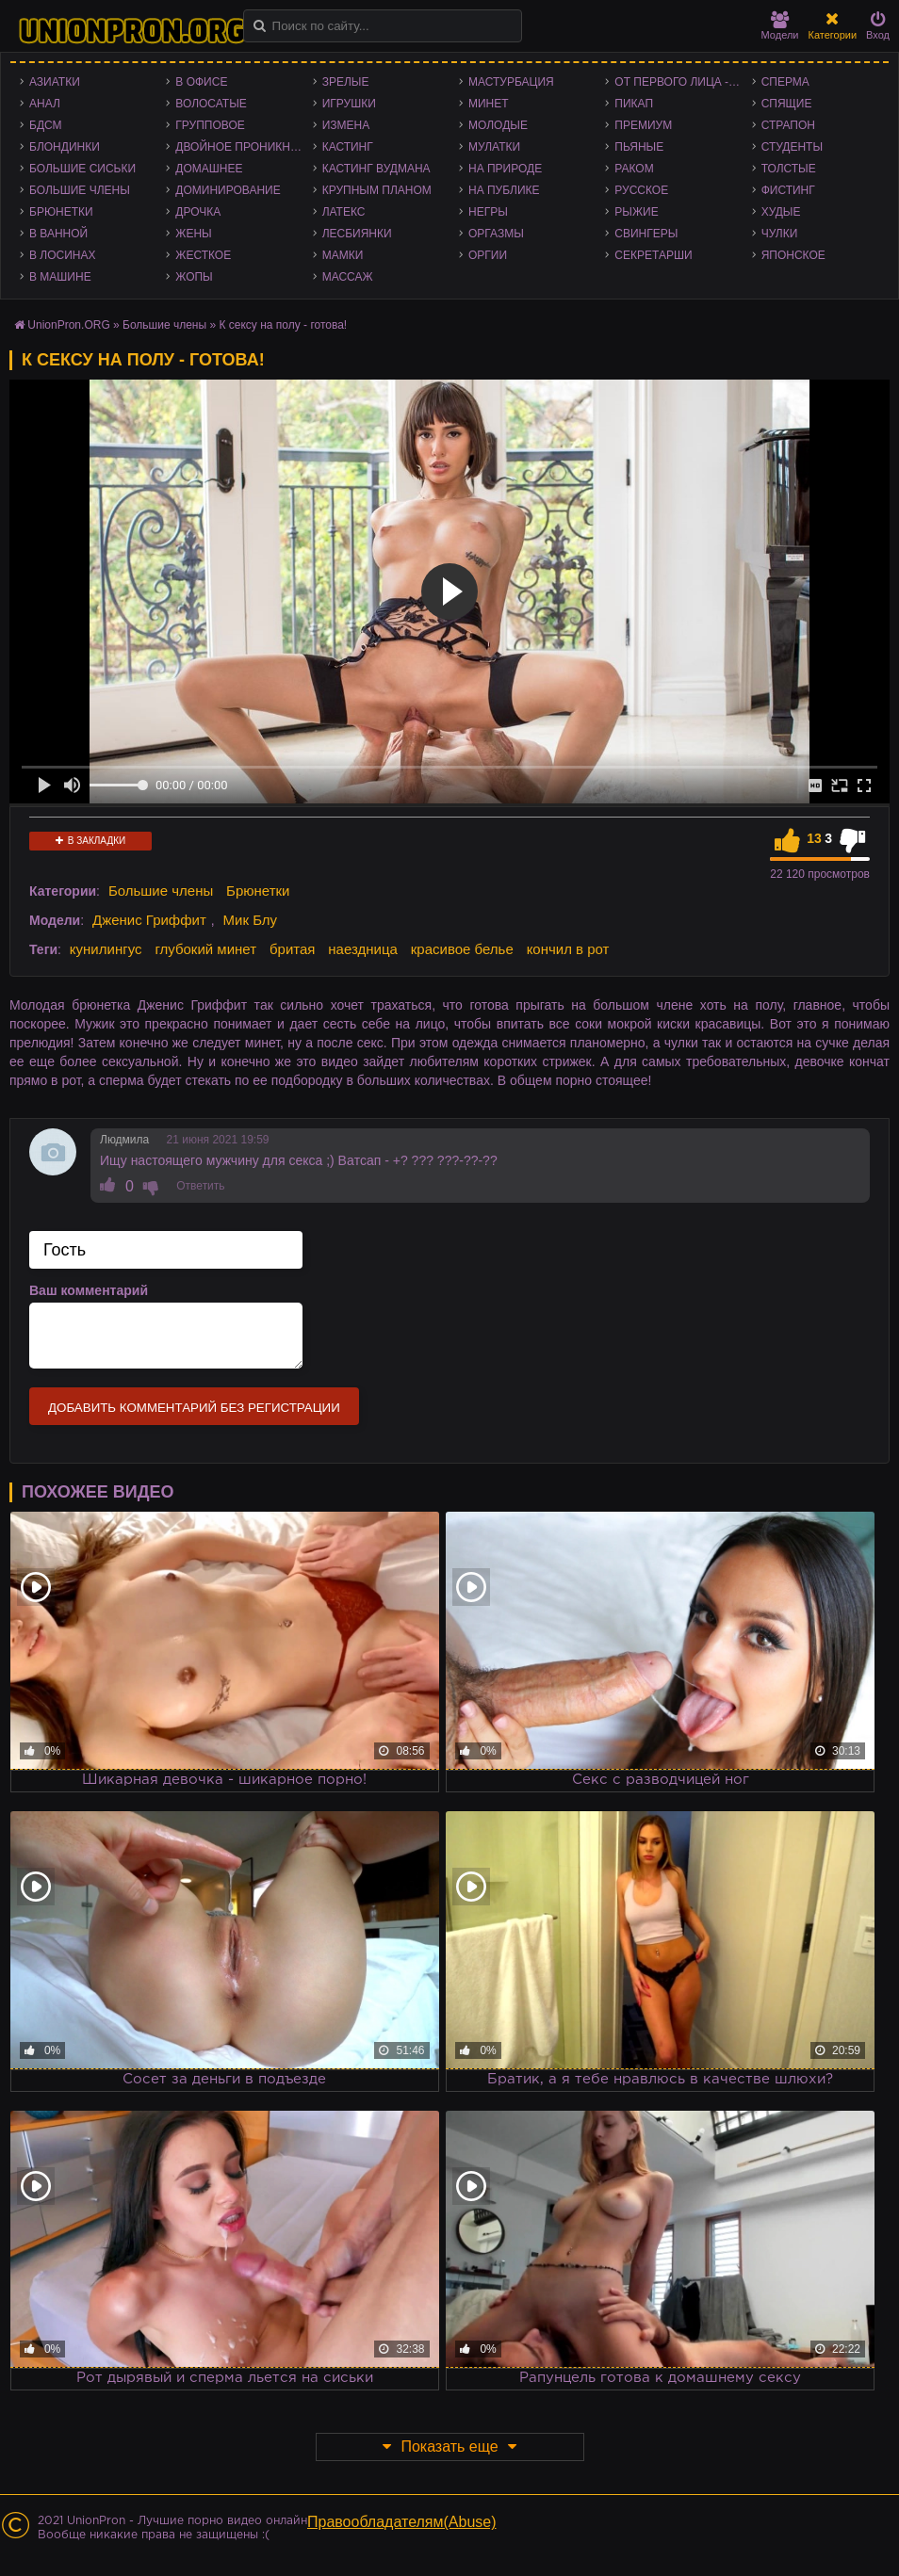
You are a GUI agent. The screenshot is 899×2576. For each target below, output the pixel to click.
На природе (505, 168)
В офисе (201, 82)
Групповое (209, 125)
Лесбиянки (357, 233)
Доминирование (227, 190)
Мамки (343, 255)
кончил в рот (568, 949)
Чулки (779, 233)
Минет (488, 103)
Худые (781, 212)
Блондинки (64, 147)
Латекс (344, 212)
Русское (641, 190)
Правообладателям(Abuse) (402, 2522)
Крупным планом (377, 190)
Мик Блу (250, 920)
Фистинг (788, 190)
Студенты (792, 147)
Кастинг (347, 147)
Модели (780, 26)
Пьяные (638, 147)
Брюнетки (61, 212)
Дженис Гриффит (149, 920)
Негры (488, 212)
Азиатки (54, 82)
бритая (292, 949)
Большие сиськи (82, 168)
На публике (504, 190)
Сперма (785, 82)
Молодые (498, 125)
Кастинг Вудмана (376, 168)
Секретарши (653, 255)
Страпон (788, 125)
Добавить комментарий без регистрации (194, 1408)
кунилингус (106, 949)
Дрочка (198, 212)
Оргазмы (496, 233)
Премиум (643, 125)
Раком (633, 168)
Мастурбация (511, 82)
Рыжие (636, 212)
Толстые (788, 168)
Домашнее (208, 168)
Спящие (786, 103)
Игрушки (349, 103)
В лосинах (62, 255)
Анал (44, 103)
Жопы (193, 277)
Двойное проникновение (243, 147)
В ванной (58, 233)
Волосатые (210, 103)
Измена (346, 125)
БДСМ (45, 125)
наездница (363, 949)
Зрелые (345, 82)
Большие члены (79, 190)
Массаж (347, 277)
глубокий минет (205, 949)
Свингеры (646, 233)
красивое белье (462, 949)
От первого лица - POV (682, 82)
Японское (793, 255)
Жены (193, 233)
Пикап (633, 103)
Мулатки (494, 147)
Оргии (487, 255)
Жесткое (203, 255)
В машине (60, 277)
